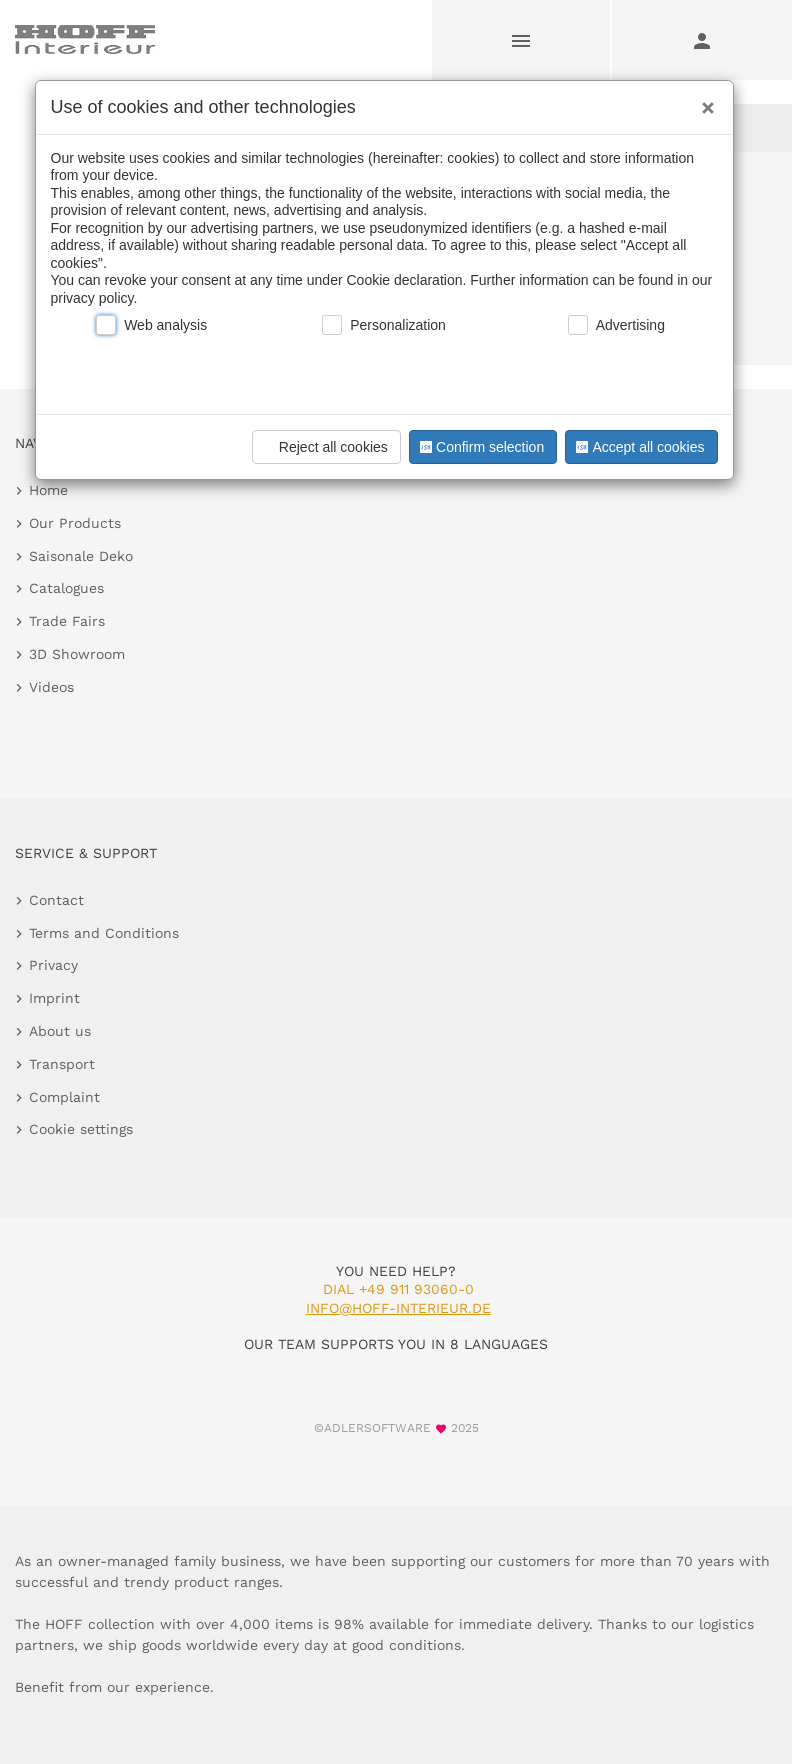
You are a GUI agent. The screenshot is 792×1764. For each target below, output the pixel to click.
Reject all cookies (323, 447)
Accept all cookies (638, 447)
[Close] (703, 101)
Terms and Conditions (104, 933)
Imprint (54, 998)
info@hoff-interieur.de (398, 1308)
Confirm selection (480, 447)
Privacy (53, 965)
